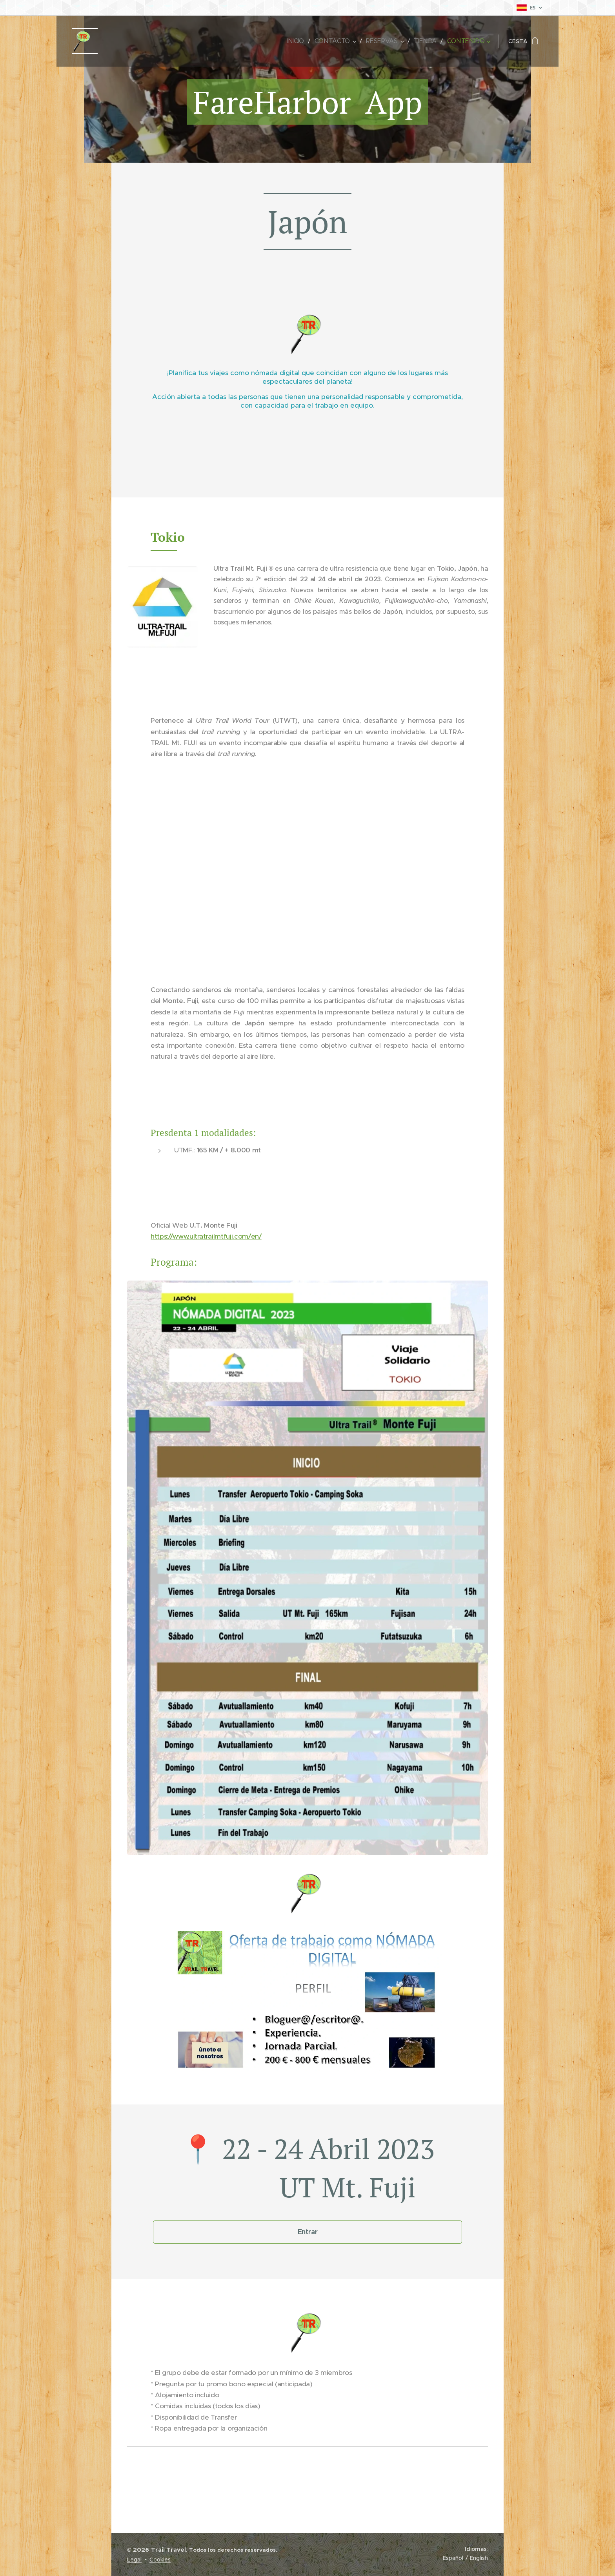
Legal (134, 2559)
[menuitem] (304, 41)
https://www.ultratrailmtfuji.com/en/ (206, 1236)
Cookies (160, 2559)
